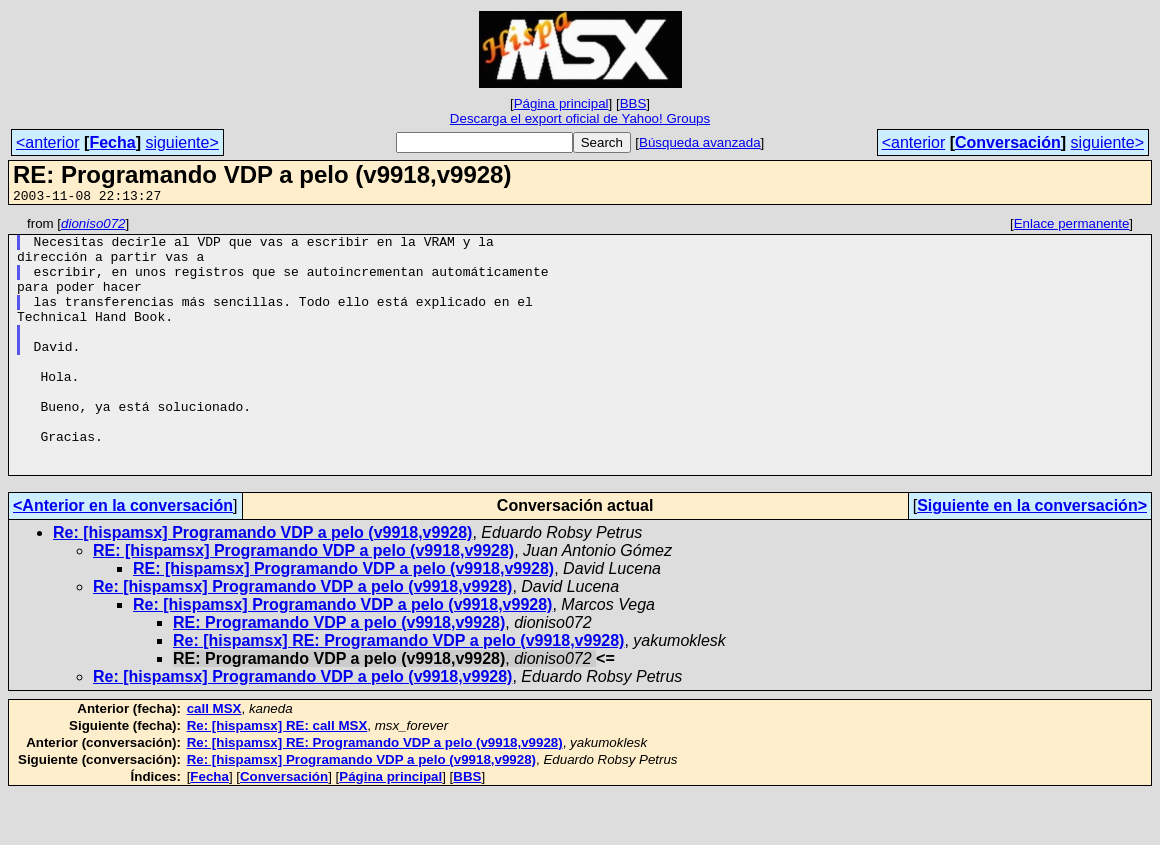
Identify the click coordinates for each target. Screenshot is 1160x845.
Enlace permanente (1072, 226)
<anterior (48, 142)
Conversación (1008, 142)
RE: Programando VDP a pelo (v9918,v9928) (339, 673)
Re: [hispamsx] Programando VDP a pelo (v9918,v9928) (262, 583)
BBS (633, 103)
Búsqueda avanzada (700, 142)
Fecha (112, 142)
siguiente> (181, 142)
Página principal (561, 103)
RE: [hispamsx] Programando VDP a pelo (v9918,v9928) (303, 601)
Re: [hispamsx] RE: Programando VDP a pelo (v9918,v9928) (398, 691)
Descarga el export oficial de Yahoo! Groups (580, 118)
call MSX (214, 759)
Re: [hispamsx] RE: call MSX (277, 776)
